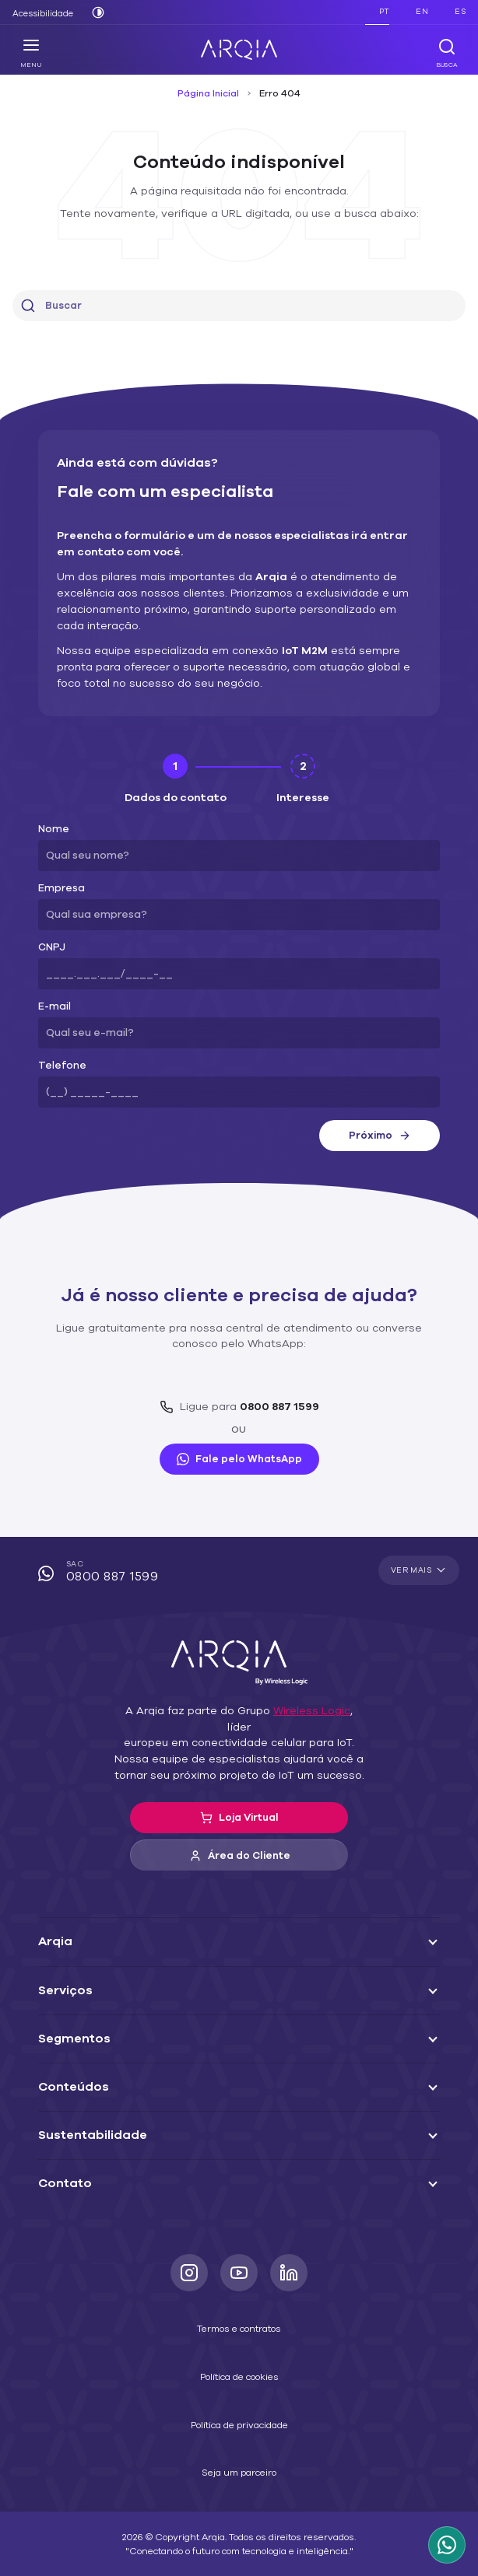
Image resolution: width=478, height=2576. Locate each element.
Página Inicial (210, 93)
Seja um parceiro (239, 2440)
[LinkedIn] (289, 2240)
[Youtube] (239, 2240)
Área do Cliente (239, 1824)
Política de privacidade (239, 2392)
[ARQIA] (239, 50)
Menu (31, 52)
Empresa (58, 872)
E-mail (52, 990)
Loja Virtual (239, 1786)
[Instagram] (189, 2240)
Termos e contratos (239, 2296)
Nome (51, 813)
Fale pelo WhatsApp (239, 1443)
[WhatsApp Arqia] (447, 2545)
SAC (239, 1557)
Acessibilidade (39, 13)
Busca (446, 52)
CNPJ (51, 931)
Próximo (379, 1119)
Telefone (57, 1050)
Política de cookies (239, 2344)
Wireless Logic (290, 1695)
